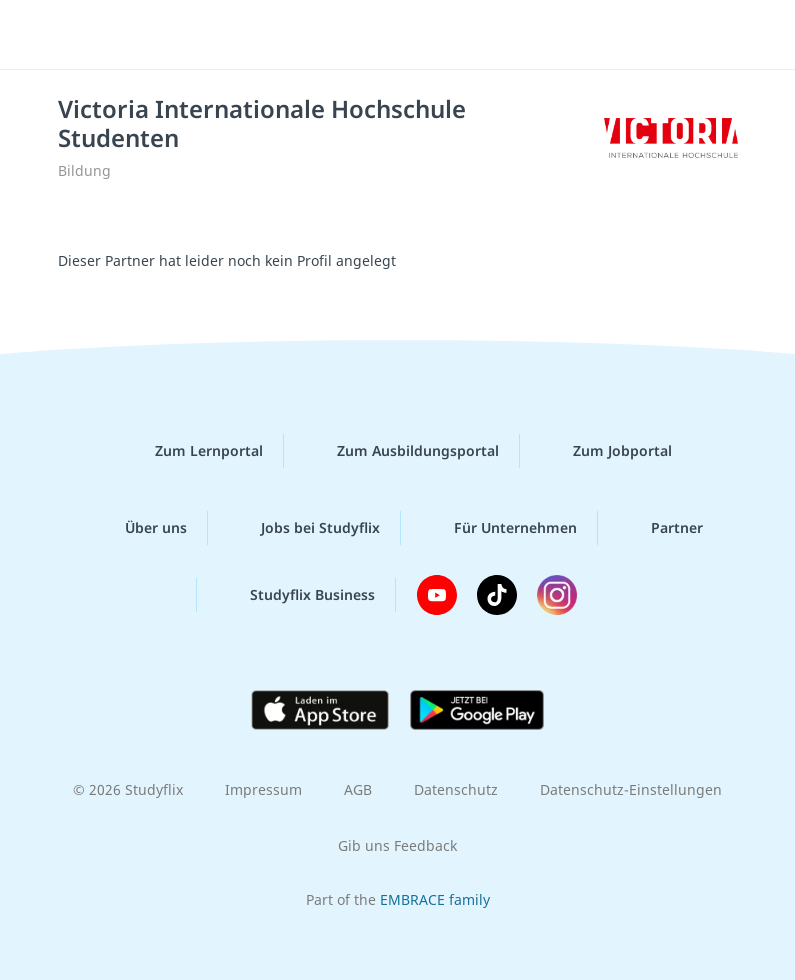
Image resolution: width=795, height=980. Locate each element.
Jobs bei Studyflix (304, 528)
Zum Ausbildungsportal (402, 451)
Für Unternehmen (499, 528)
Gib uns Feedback (397, 845)
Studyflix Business (296, 595)
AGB (358, 789)
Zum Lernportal (193, 451)
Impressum (263, 789)
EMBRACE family (435, 899)
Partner (661, 528)
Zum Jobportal (606, 451)
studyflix (414, 35)
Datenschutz (456, 789)
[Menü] (45, 35)
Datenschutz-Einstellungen (631, 789)
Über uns (140, 528)
